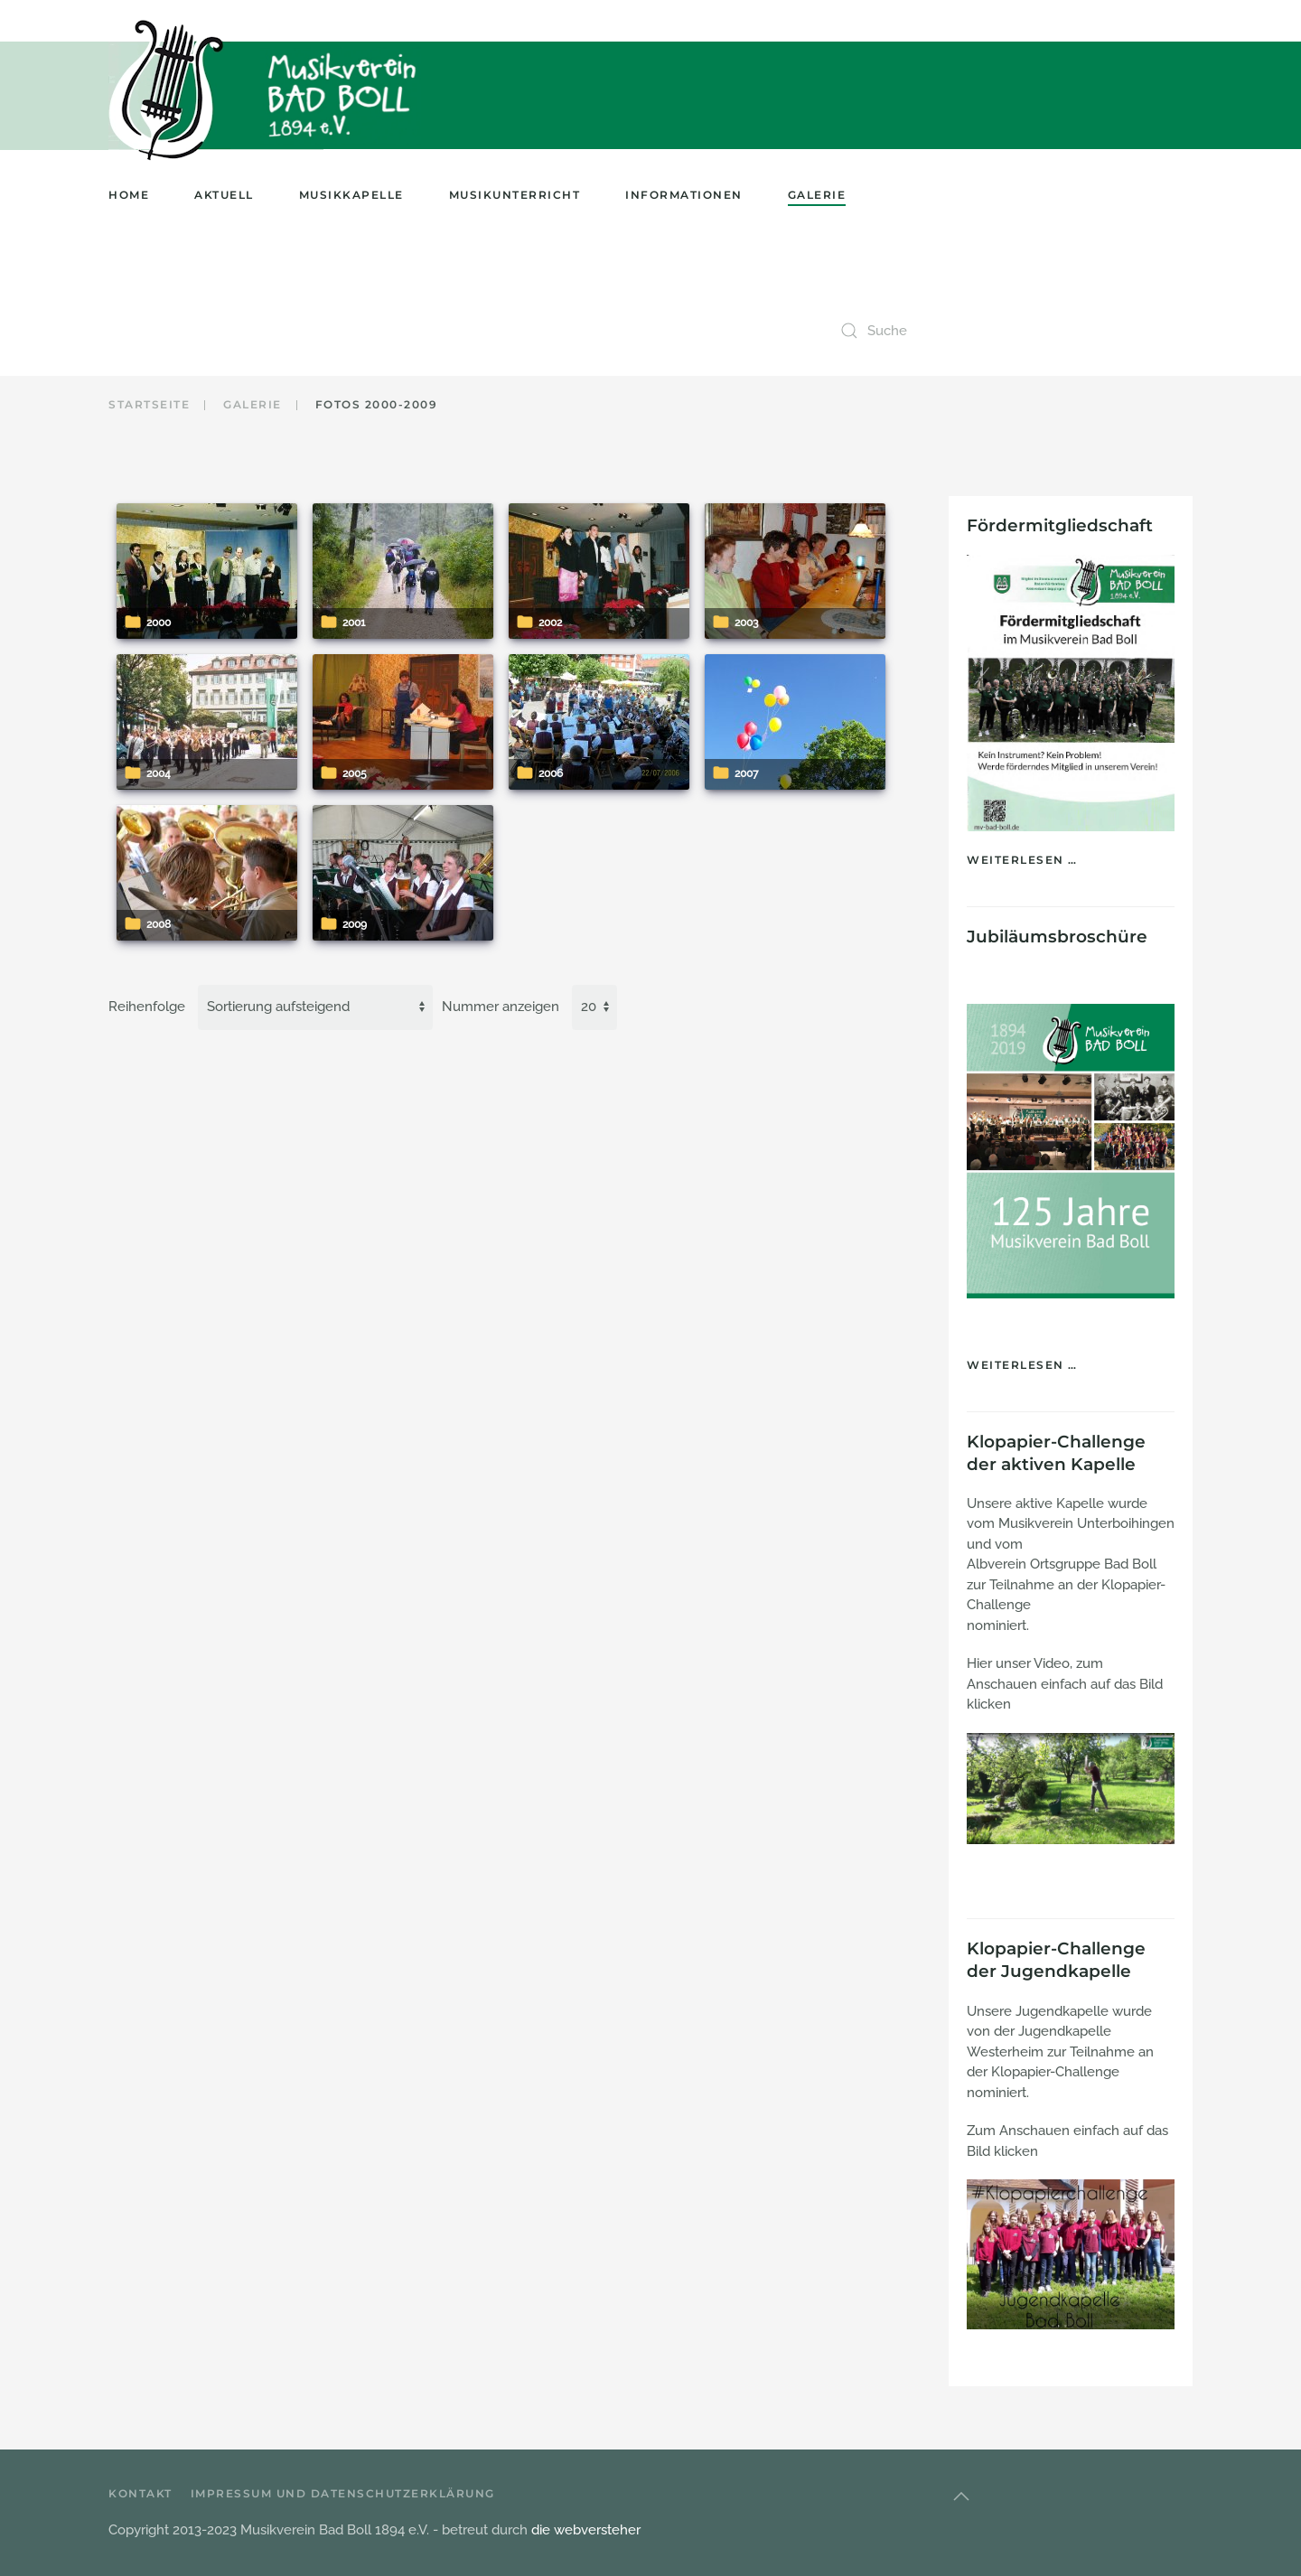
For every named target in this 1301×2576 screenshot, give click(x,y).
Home (128, 194)
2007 (746, 773)
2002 (550, 622)
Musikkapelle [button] (351, 194)
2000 (158, 622)
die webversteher (586, 2530)
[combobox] (1012, 331)
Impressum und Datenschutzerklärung (343, 2493)
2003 (746, 622)
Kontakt (140, 2493)
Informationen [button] (684, 194)
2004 (158, 773)
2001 (353, 622)
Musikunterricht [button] (515, 194)
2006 (550, 773)
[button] (961, 2496)
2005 (354, 773)
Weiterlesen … (1022, 859)
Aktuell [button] (224, 194)
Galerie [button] (817, 194)
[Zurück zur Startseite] (170, 90)
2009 (354, 924)
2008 (158, 924)
